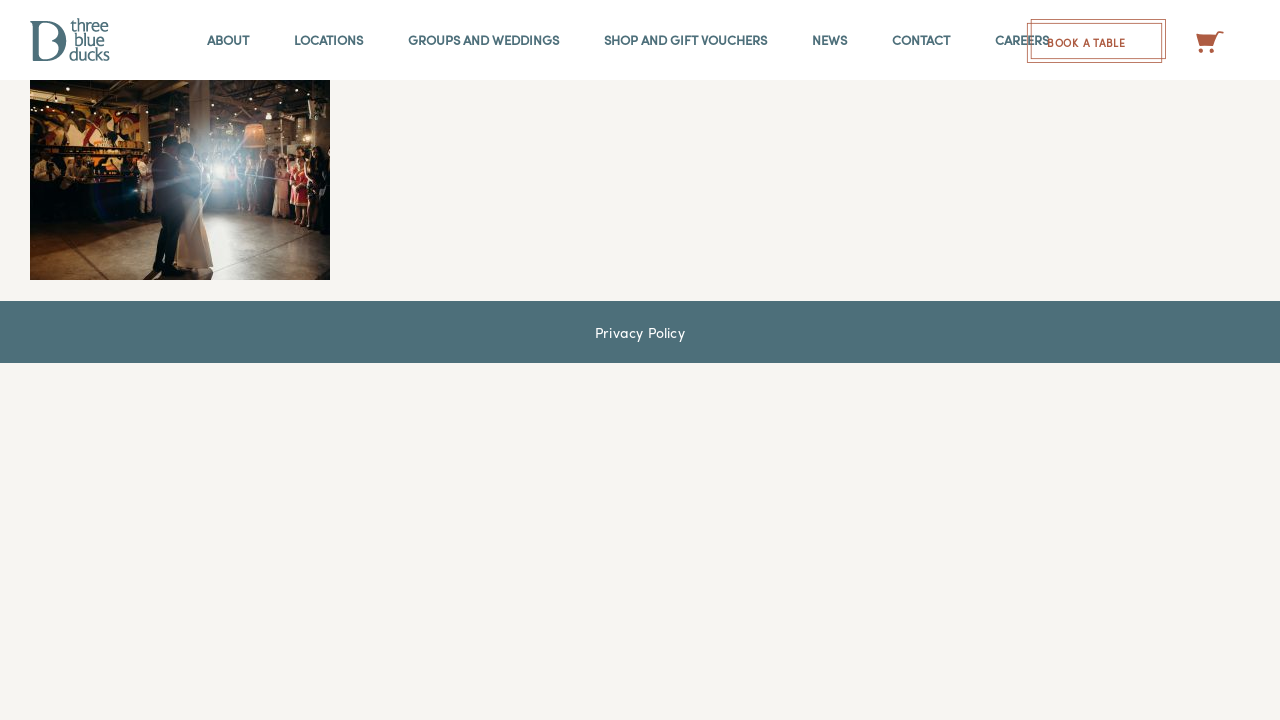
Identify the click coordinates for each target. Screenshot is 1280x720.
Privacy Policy (640, 332)
